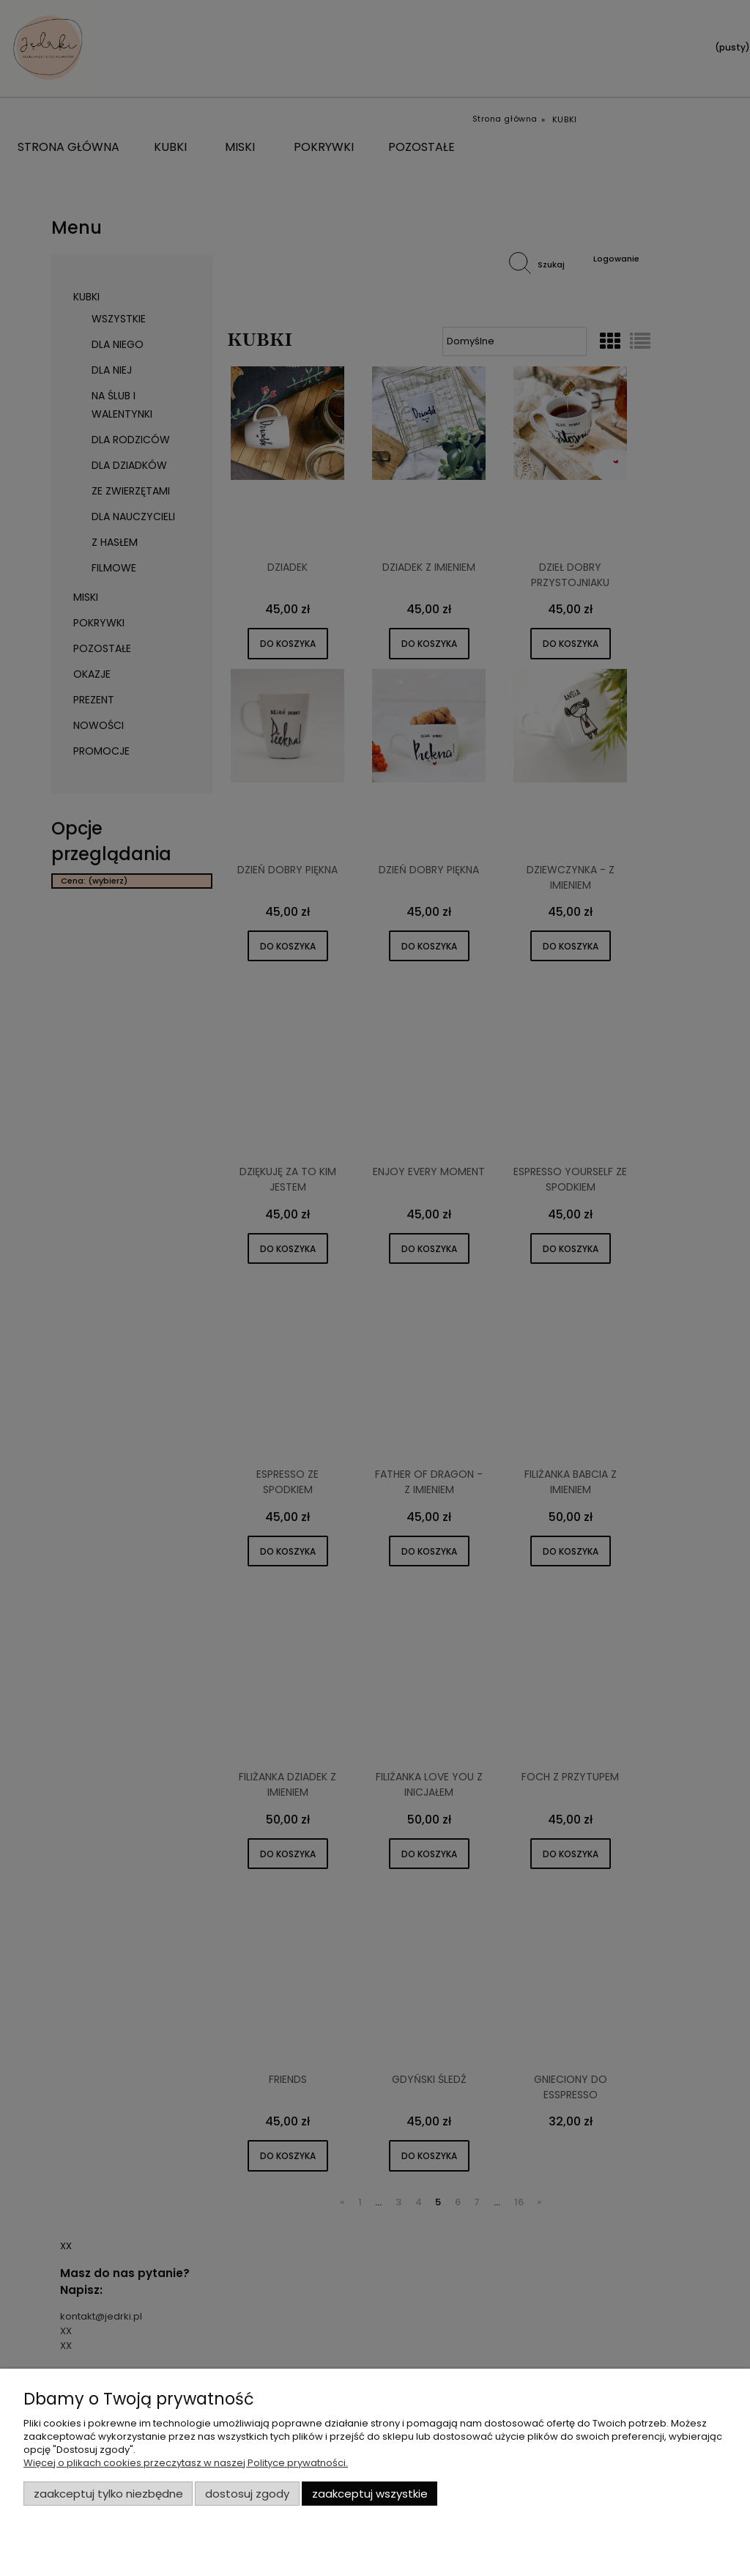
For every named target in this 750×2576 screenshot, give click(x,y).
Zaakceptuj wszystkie (370, 2493)
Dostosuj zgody (247, 2493)
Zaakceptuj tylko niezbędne (108, 2493)
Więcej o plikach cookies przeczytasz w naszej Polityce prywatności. (185, 2463)
